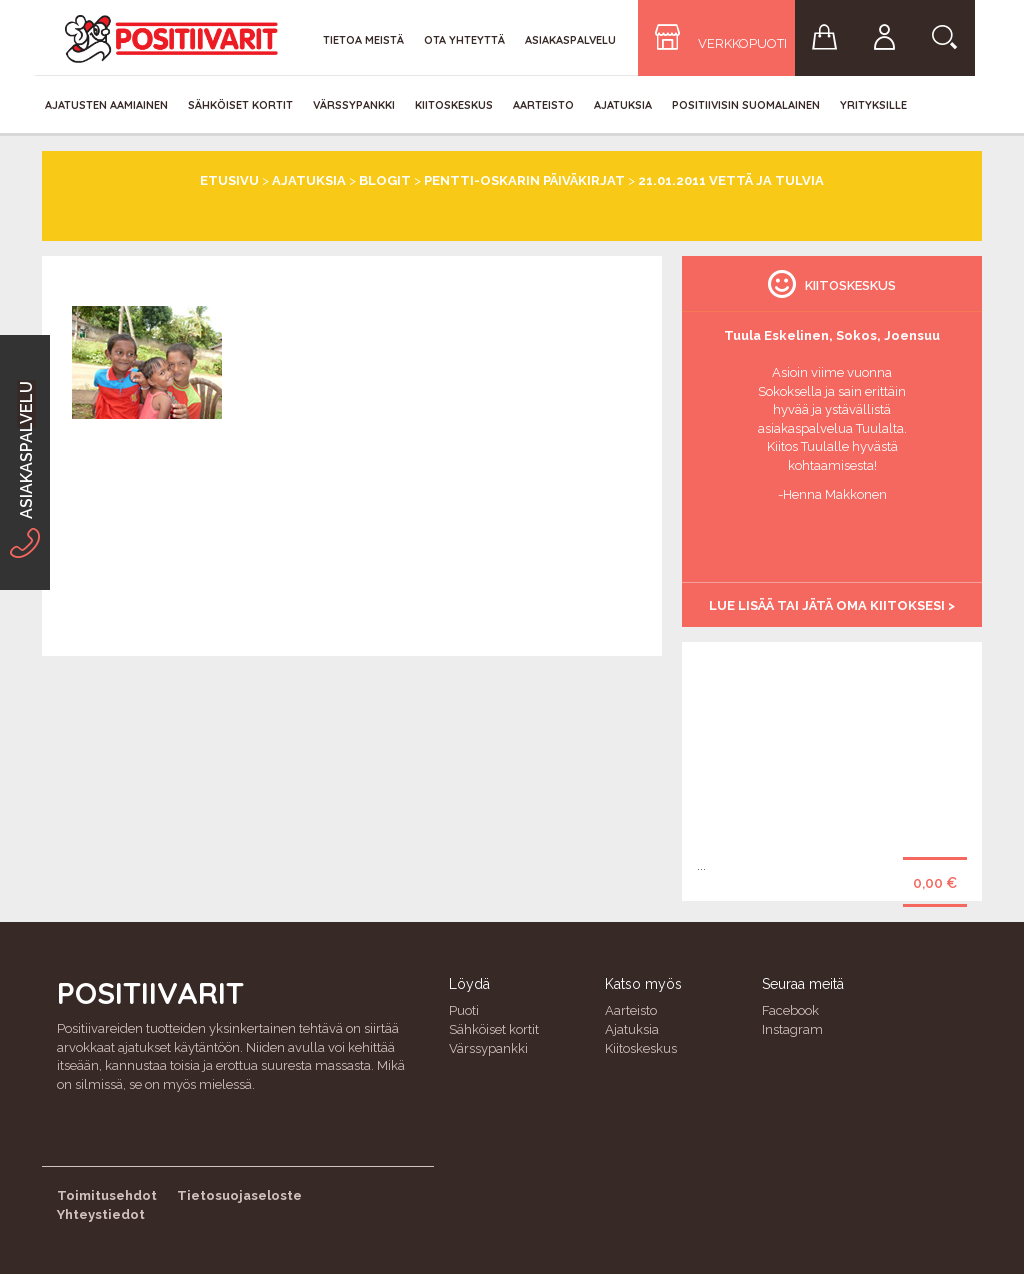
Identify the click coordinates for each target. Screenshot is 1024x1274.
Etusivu (229, 180)
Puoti (464, 1010)
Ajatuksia (623, 105)
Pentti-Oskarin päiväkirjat (524, 180)
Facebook (790, 1010)
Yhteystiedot (101, 1214)
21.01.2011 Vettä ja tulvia (731, 180)
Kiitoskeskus (454, 105)
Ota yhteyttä (464, 40)
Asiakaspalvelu (570, 40)
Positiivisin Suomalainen (746, 105)
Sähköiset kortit (240, 105)
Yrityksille (873, 105)
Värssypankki (354, 105)
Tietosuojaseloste (239, 1195)
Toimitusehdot (107, 1195)
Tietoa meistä (363, 40)
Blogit (385, 180)
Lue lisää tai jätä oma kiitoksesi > (832, 605)
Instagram (792, 1029)
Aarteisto (543, 105)
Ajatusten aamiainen (106, 105)
